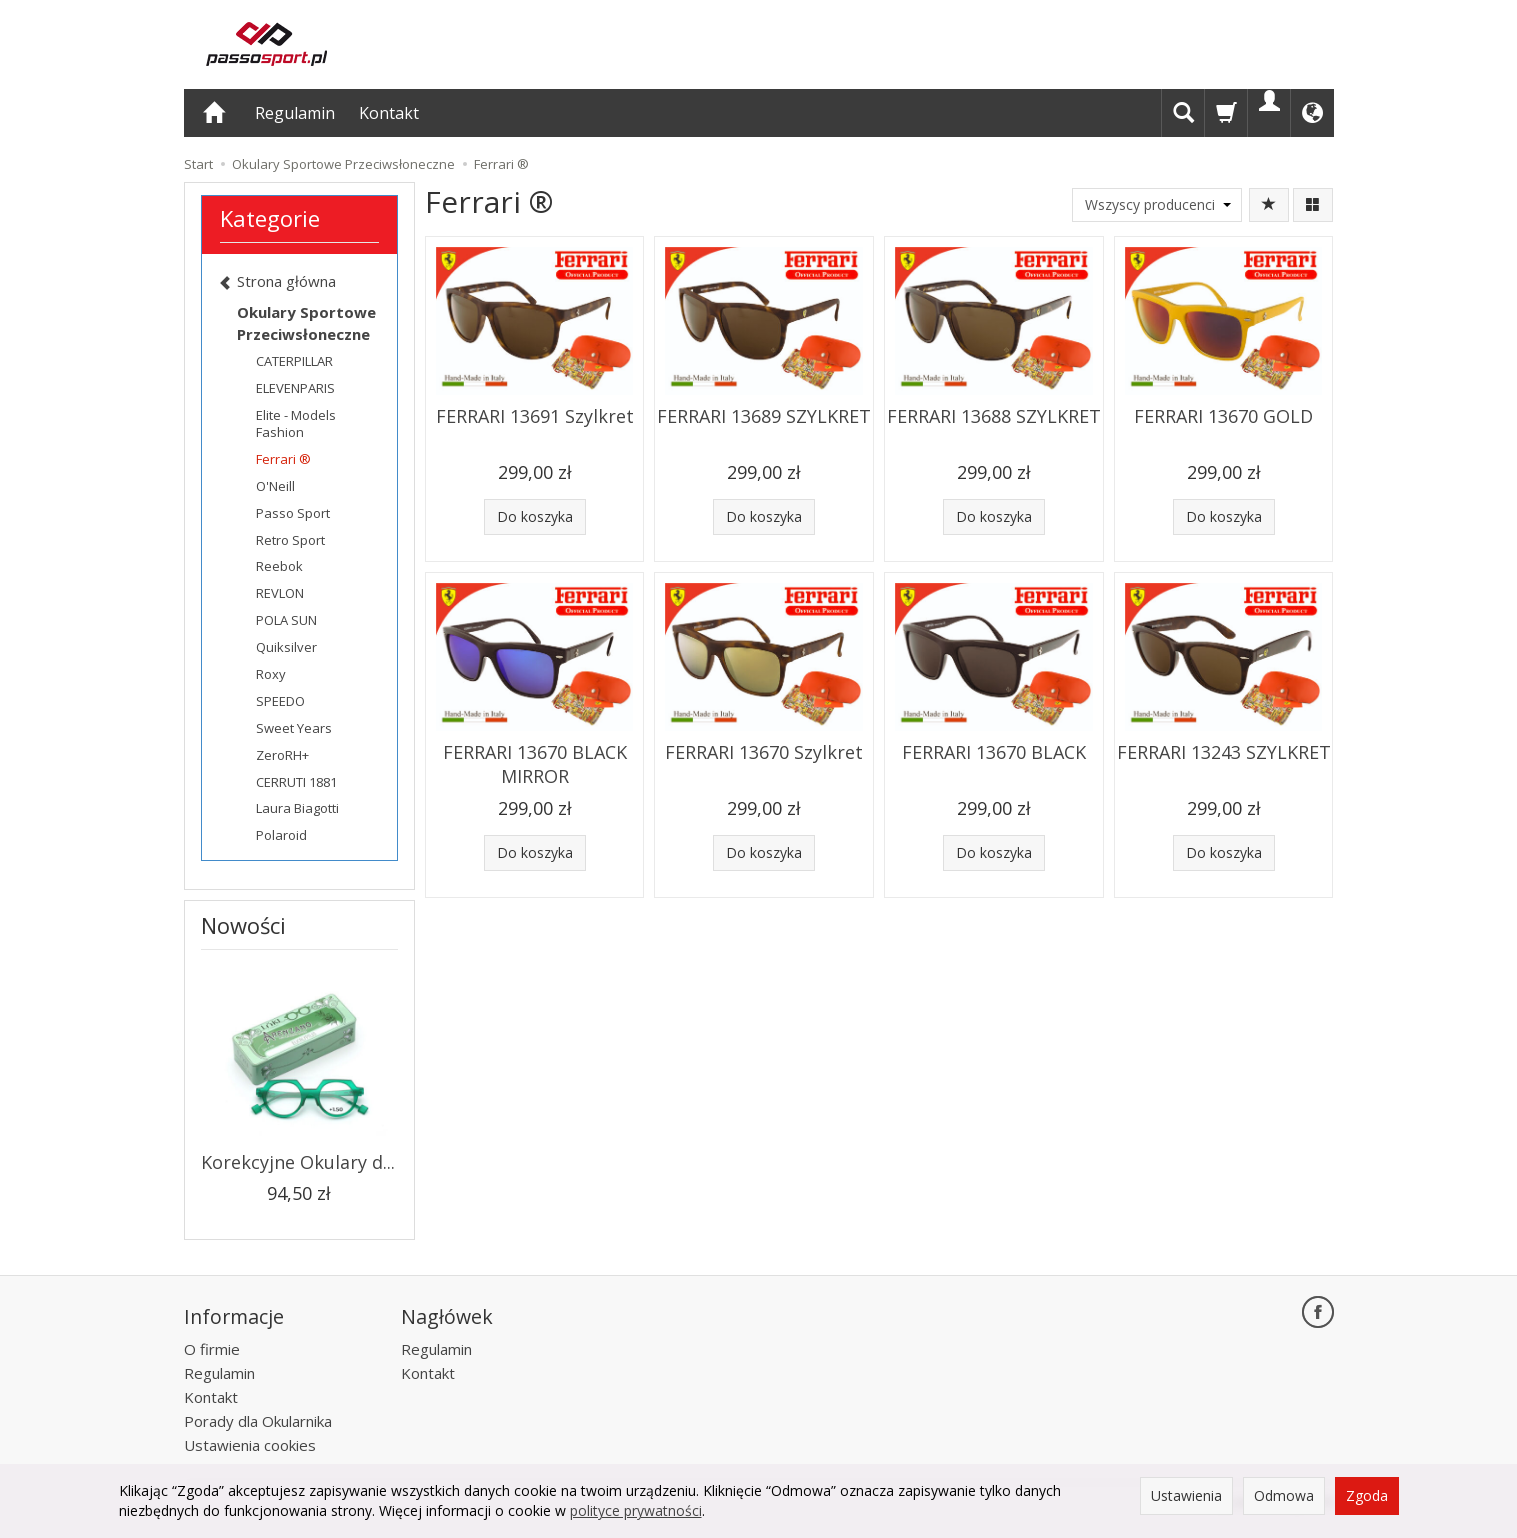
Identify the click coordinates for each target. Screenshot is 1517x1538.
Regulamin (295, 113)
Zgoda (1367, 1495)
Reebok (279, 566)
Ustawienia (1186, 1495)
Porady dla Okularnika (258, 1421)
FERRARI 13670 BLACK (994, 752)
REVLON (280, 593)
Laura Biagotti (297, 808)
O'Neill (275, 486)
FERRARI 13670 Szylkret (764, 752)
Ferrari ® (283, 459)
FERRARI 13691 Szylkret (535, 416)
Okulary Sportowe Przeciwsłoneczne (306, 322)
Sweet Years (294, 728)
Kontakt (389, 113)
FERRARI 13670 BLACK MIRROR (535, 764)
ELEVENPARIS (295, 388)
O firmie (212, 1349)
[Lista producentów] (1157, 205)
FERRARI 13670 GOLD (1223, 416)
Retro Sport (290, 540)
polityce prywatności (636, 1510)
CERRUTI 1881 (296, 782)
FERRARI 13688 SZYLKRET (994, 416)
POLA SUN (286, 620)
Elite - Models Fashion (296, 423)
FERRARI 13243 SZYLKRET (1224, 752)
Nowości (243, 925)
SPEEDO (280, 701)
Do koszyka (535, 516)
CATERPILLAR (294, 361)
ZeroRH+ (282, 755)
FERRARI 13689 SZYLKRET (764, 416)
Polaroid (281, 835)
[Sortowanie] (1269, 205)
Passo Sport (293, 513)
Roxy (271, 674)
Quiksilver (286, 647)
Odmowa (1284, 1495)
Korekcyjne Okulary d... (298, 1162)
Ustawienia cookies (250, 1445)
